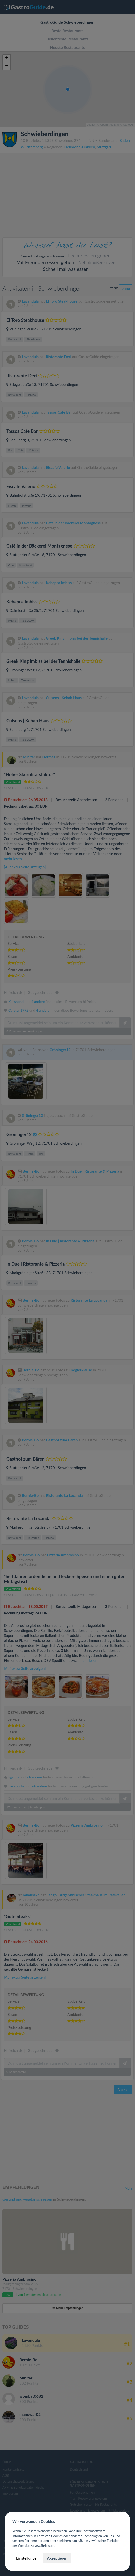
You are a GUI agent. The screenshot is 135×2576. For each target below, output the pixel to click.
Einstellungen (27, 2558)
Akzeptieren (57, 2558)
